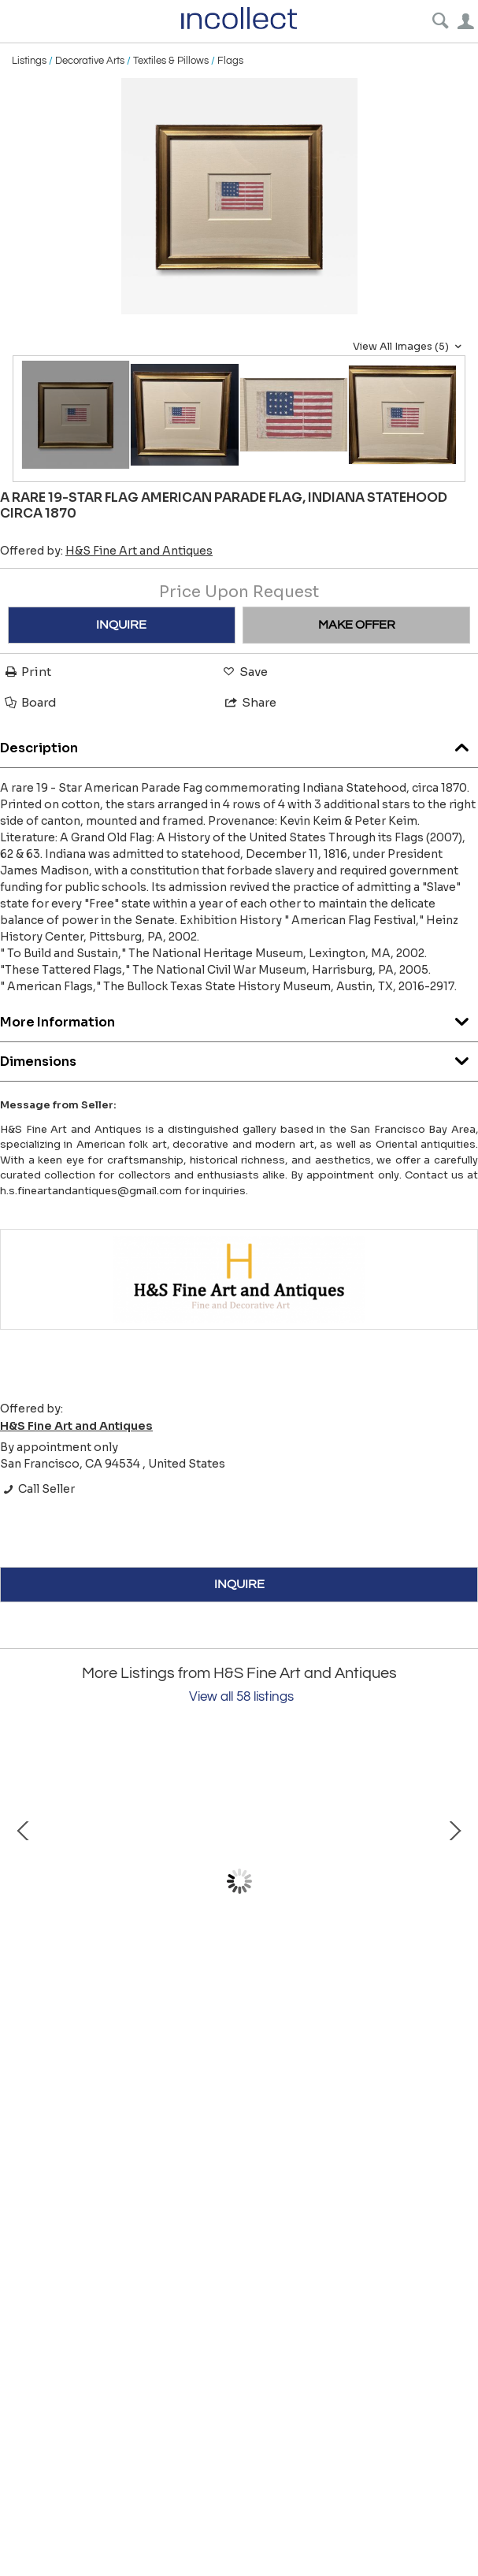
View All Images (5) (409, 346)
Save (244, 671)
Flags (230, 60)
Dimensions (239, 1057)
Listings (29, 60)
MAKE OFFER (356, 624)
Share (249, 702)
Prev (23, 1881)
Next (454, 1881)
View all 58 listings (241, 1697)
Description (239, 744)
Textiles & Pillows (171, 60)
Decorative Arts (89, 60)
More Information (239, 1018)
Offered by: (106, 551)
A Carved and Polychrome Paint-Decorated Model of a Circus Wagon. (189, 2018)
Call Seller (37, 1489)
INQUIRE (121, 624)
